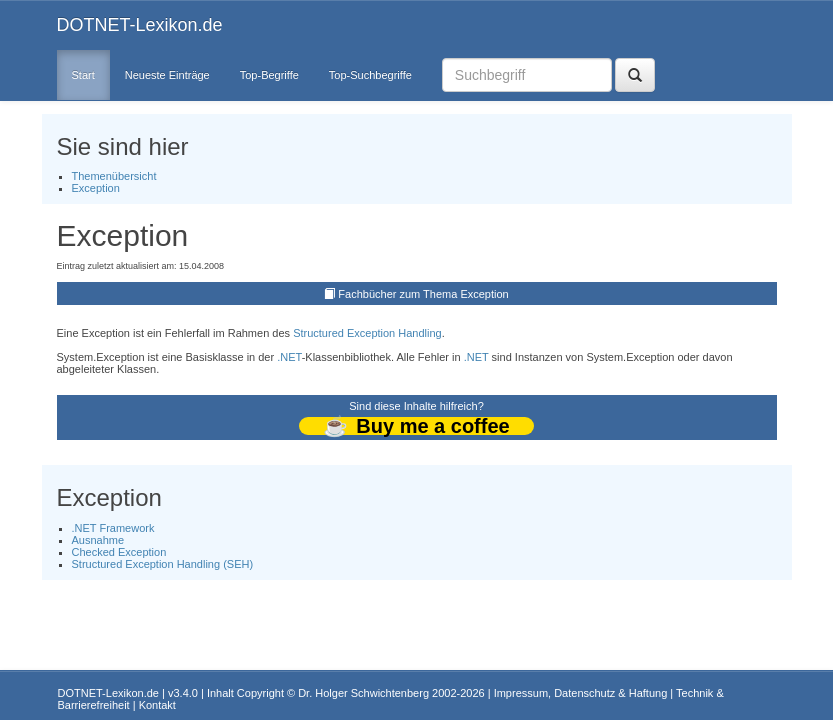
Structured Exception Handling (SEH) (163, 564)
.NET (289, 357)
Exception (96, 188)
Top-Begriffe (269, 75)
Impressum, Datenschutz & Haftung (581, 693)
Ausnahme (98, 540)
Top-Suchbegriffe (370, 75)
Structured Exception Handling (367, 333)
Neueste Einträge (167, 75)
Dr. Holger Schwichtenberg (363, 693)
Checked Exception (119, 552)
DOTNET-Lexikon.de (140, 25)
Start (83, 75)
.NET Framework (113, 528)
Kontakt (157, 705)
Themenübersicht (114, 176)
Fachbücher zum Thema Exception (423, 294)
